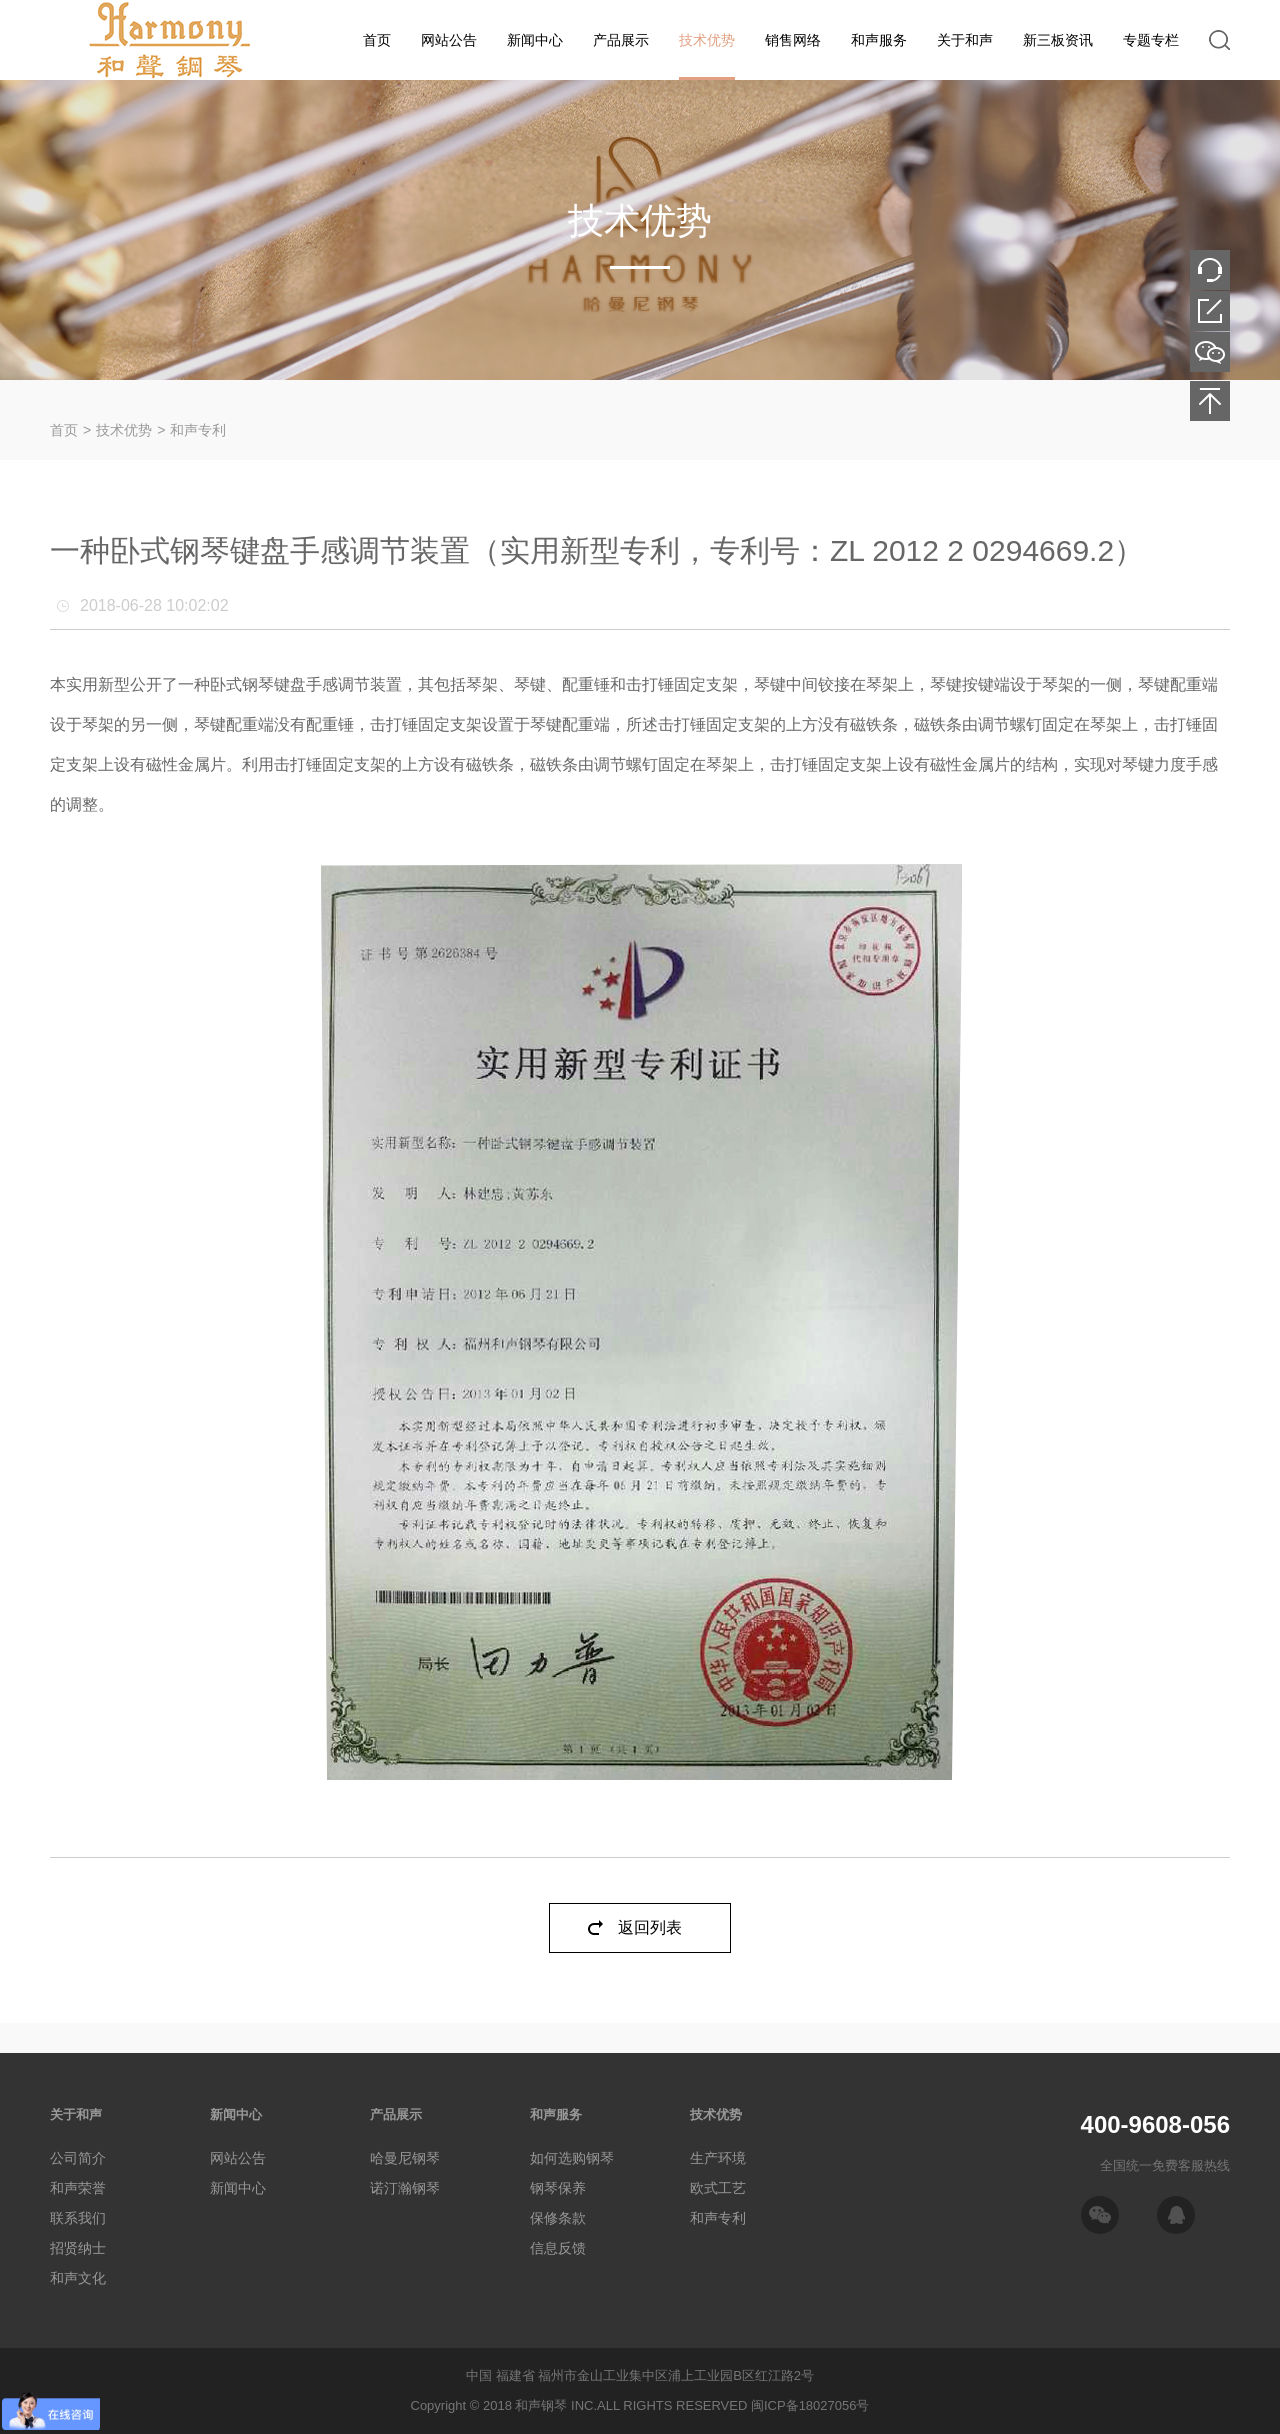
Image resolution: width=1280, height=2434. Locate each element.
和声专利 (198, 430)
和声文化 (78, 2278)
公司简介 (78, 2158)
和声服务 (879, 40)
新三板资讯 (1058, 40)
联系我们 (78, 2218)
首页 (377, 40)
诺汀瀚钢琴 (405, 2188)
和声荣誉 (78, 2188)
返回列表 (650, 1927)
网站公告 (449, 40)
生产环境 (718, 2158)
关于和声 (965, 40)
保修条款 (558, 2218)
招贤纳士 (78, 2248)
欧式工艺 (718, 2188)
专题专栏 (1151, 40)
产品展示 (621, 40)
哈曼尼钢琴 (405, 2158)
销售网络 (793, 40)
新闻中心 (535, 40)
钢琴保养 (558, 2188)
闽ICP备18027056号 (810, 2405)
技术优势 (707, 40)
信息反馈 (558, 2248)
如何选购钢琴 (572, 2158)
